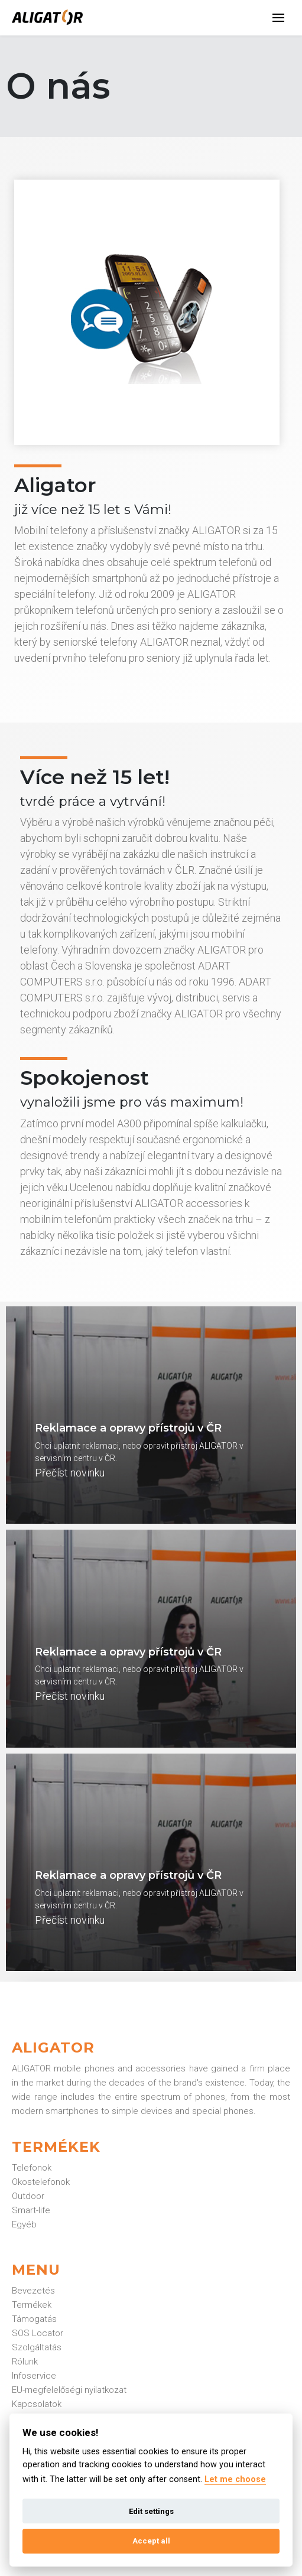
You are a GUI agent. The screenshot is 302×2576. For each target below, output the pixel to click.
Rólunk (25, 2361)
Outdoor (28, 2196)
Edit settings (151, 2511)
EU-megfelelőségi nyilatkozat (69, 2390)
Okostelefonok (41, 2182)
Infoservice (34, 2375)
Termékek (31, 2304)
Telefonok (31, 2167)
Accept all (151, 2540)
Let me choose (235, 2479)
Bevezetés (33, 2290)
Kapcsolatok (36, 2404)
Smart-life (31, 2210)
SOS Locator (37, 2333)
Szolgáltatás (36, 2347)
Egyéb (24, 2224)
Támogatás (34, 2319)
